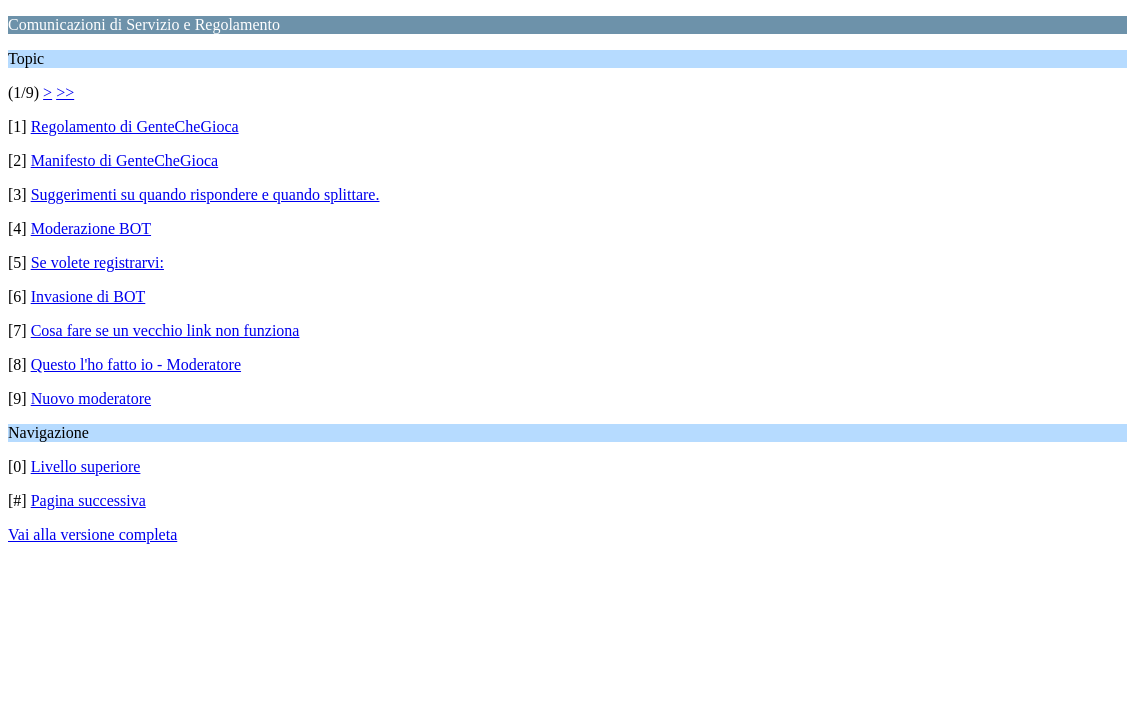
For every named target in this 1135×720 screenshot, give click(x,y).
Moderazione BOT (91, 228)
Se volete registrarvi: (97, 262)
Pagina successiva (88, 500)
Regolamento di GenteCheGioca (135, 126)
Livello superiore (86, 466)
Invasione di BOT (88, 296)
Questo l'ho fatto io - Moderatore (136, 364)
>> (65, 92)
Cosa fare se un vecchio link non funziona (165, 330)
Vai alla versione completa (92, 534)
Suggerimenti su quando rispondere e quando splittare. (205, 194)
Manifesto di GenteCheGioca (125, 160)
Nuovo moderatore (91, 398)
